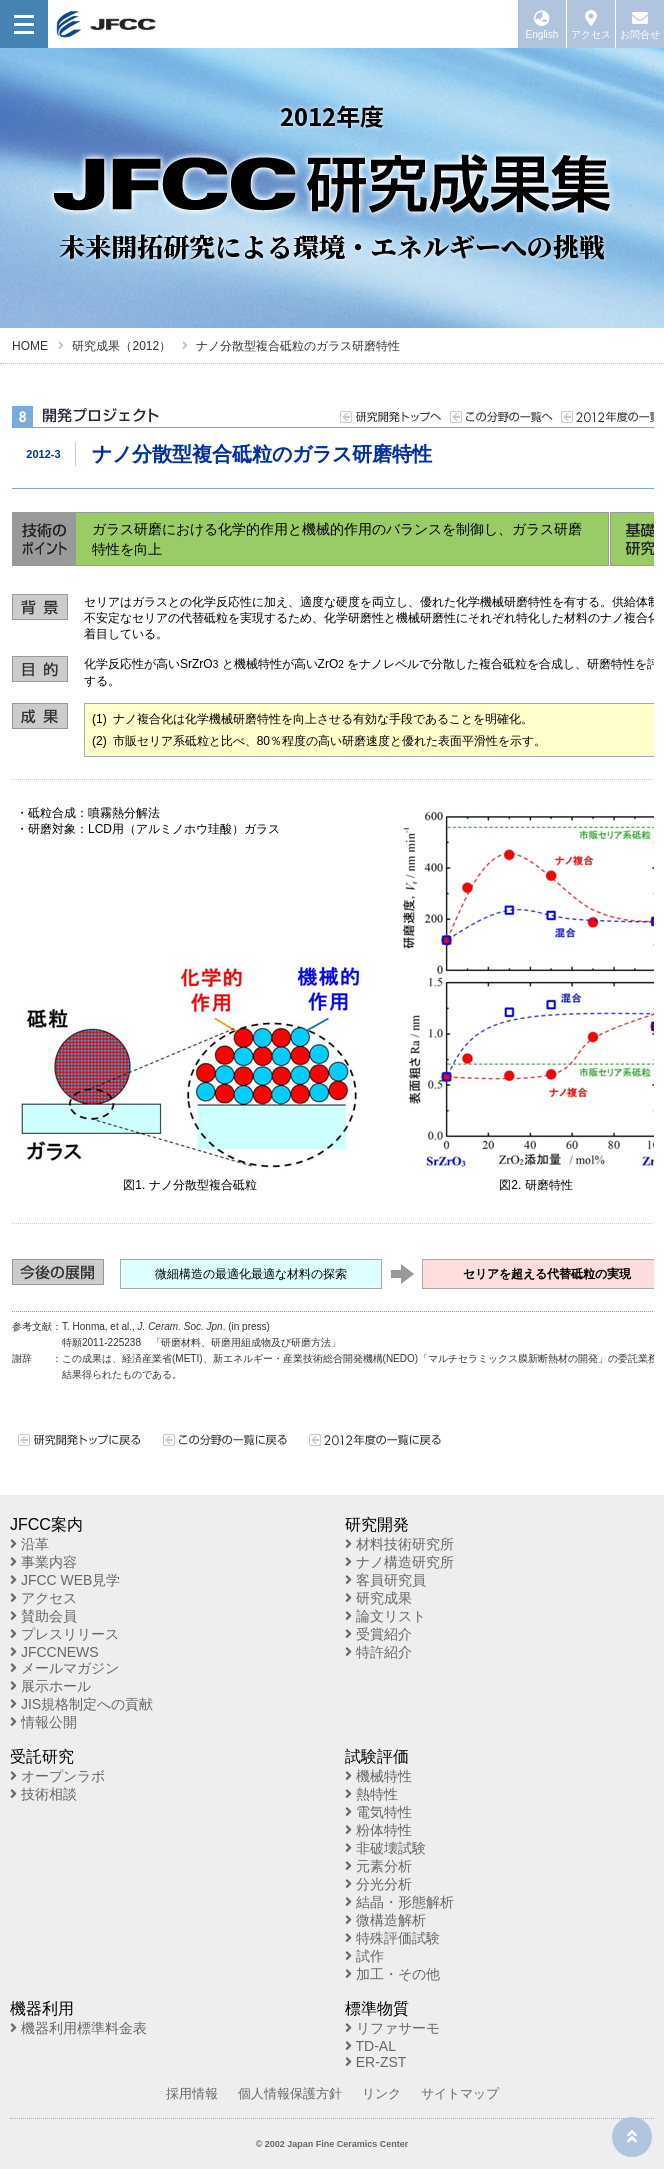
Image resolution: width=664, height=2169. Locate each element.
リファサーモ (392, 2028)
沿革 (29, 1544)
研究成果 (378, 1598)
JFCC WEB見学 (65, 1580)
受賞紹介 (378, 1634)
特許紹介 (378, 1652)
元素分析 (378, 1866)
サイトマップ (460, 2093)
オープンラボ (57, 1776)
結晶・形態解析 (399, 1902)
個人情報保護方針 (290, 2093)
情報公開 (43, 1722)
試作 (364, 1956)
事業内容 (43, 1562)
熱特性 (371, 1794)
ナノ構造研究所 (399, 1562)
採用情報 (192, 2093)
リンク (381, 2093)
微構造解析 (385, 1920)
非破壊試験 (385, 1848)
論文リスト (385, 1616)
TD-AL (370, 2046)
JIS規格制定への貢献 (81, 1704)
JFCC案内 (46, 1524)
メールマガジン (64, 1668)
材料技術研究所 (399, 1544)
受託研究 (42, 1756)
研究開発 (377, 1524)
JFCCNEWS (54, 1652)
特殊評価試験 (392, 1938)
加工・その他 (392, 1974)
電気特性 (378, 1812)
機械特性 (378, 1776)
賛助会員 (43, 1616)
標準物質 (377, 2008)
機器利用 (42, 2008)
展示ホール (50, 1686)
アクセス (43, 1598)
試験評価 (377, 1756)
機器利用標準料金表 (78, 2028)
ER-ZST (375, 2062)
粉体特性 (378, 1830)
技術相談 (43, 1794)
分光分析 (378, 1884)
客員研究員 (385, 1580)
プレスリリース (64, 1634)
